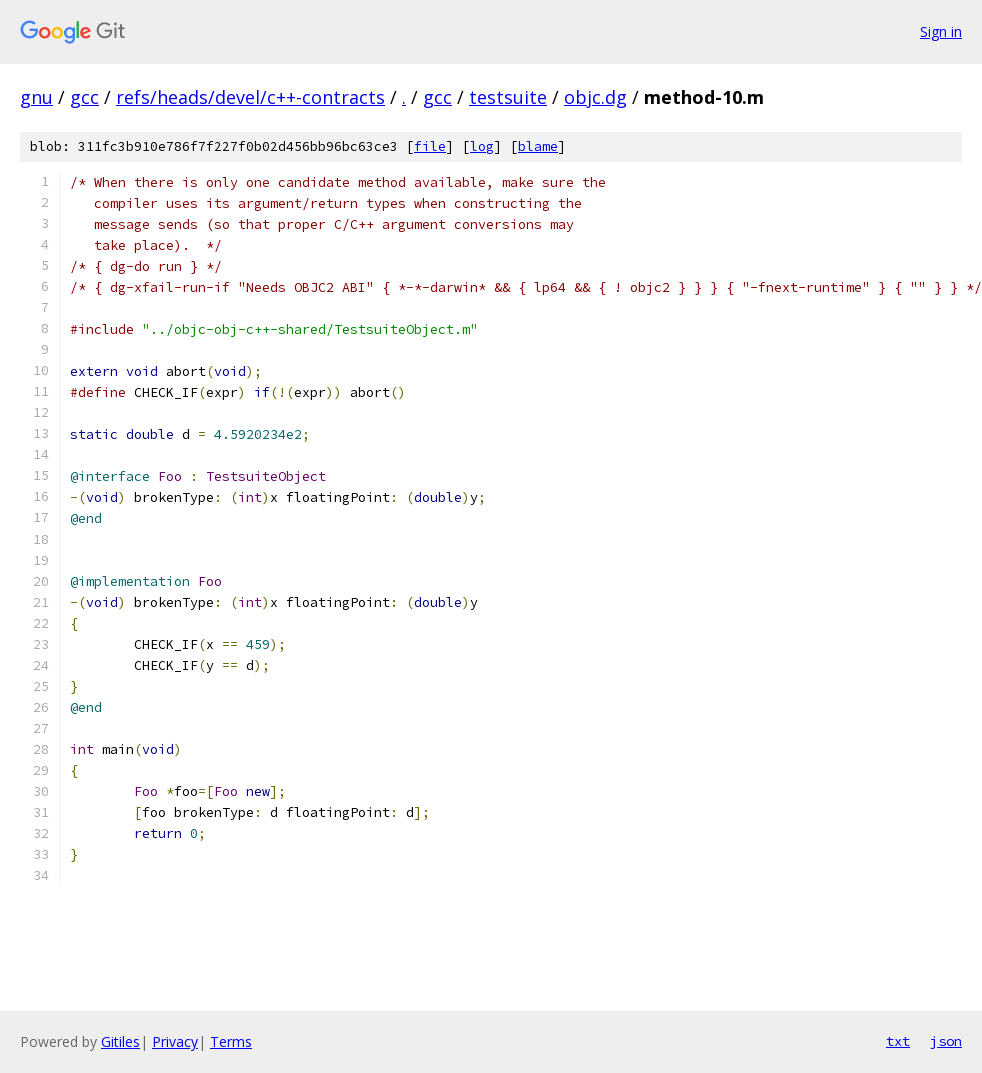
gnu (36, 97)
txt (898, 1041)
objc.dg (595, 97)
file (430, 146)
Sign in (941, 31)
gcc (84, 97)
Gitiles (120, 1041)
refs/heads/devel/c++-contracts (250, 97)
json (946, 1041)
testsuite (508, 97)
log (482, 146)
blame (538, 146)
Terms (231, 1041)
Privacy (175, 1041)
